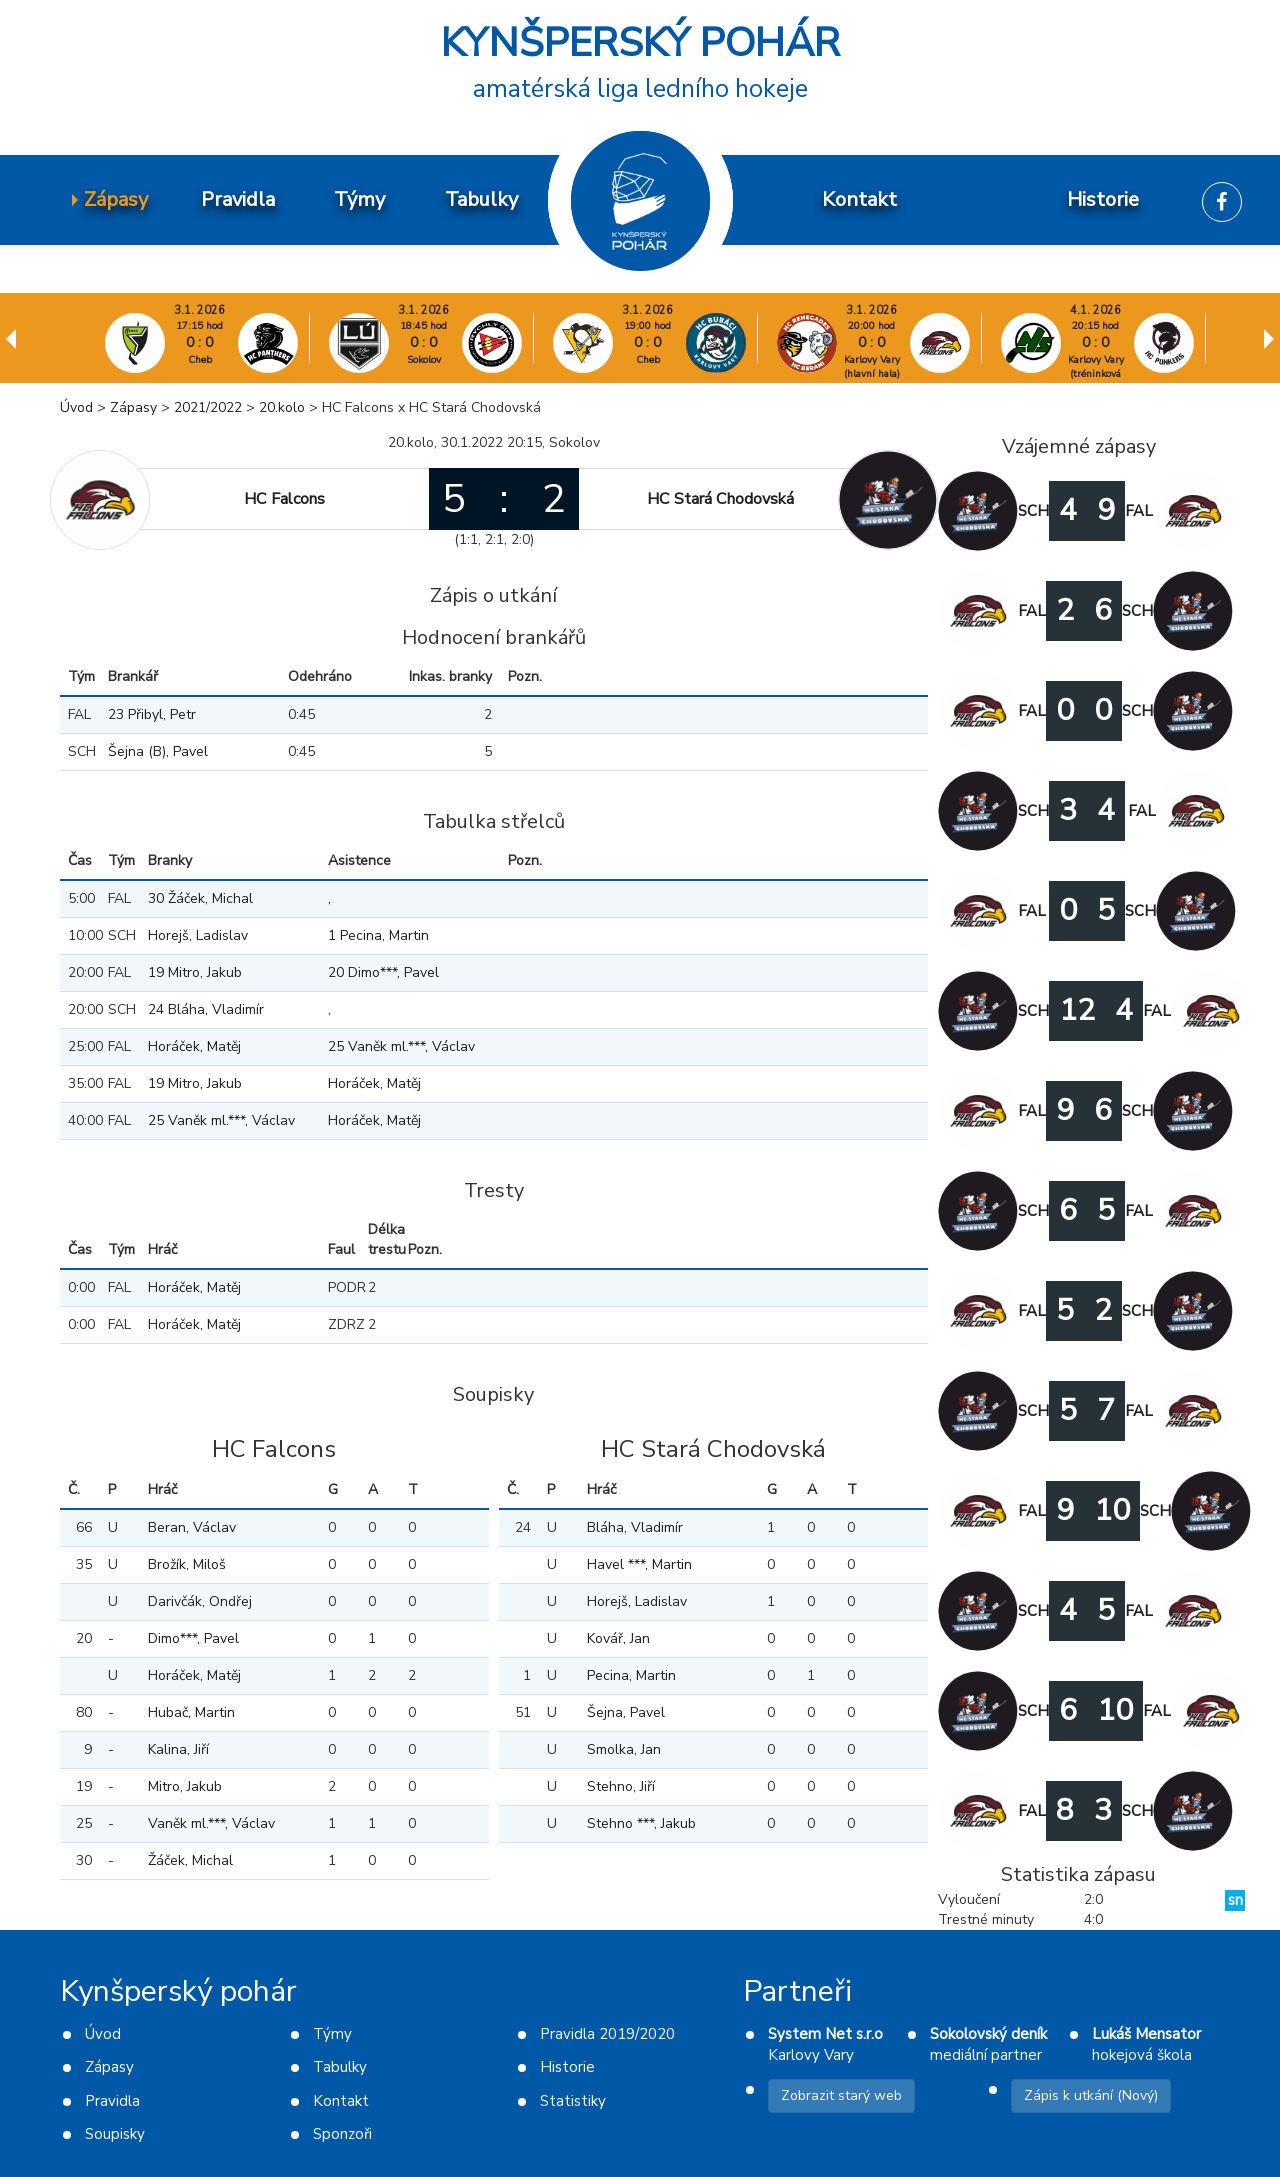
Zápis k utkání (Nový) (1091, 2095)
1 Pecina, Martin (378, 935)
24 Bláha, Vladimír (206, 1009)
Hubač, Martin (191, 1712)
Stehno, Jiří (621, 1786)
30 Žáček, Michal (200, 898)
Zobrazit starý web (841, 2095)
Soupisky (115, 2134)
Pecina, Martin (631, 1675)
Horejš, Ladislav (198, 935)
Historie (567, 2067)
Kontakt (341, 2101)
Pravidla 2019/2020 (607, 2034)
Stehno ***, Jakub (641, 1823)
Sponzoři (342, 2134)
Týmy (332, 2034)
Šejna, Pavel (626, 1712)
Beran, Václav (192, 1527)
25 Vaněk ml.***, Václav (401, 1046)
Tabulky (340, 2067)
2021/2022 (208, 407)
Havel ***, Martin (639, 1564)
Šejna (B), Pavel (158, 751)
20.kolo (282, 407)
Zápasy (133, 407)
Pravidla (112, 2101)
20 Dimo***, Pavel (383, 972)
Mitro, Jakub (185, 1786)
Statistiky (573, 2101)
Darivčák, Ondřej (200, 1601)
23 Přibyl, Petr (152, 714)
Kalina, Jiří (178, 1749)
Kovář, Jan (618, 1638)
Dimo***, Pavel (193, 1638)
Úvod (76, 407)
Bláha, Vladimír (635, 1527)
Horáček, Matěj (194, 1046)
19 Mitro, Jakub (195, 972)
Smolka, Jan (624, 1749)
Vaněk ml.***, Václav (211, 1823)
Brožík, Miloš (187, 1564)
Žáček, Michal (190, 1860)
